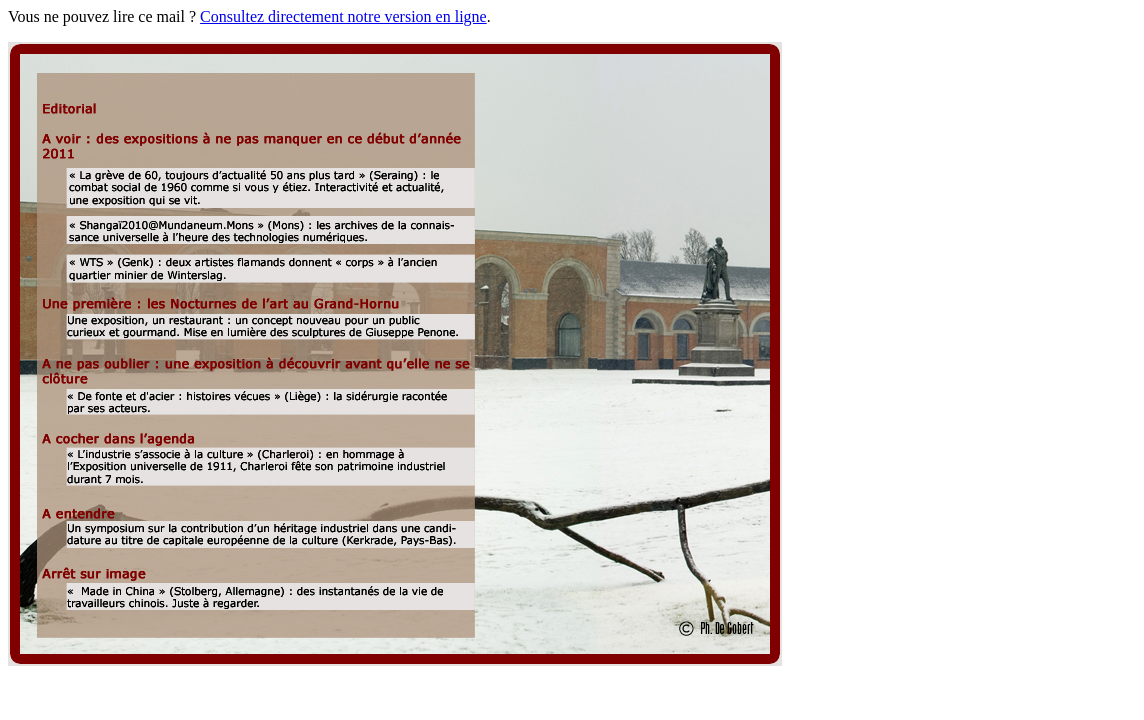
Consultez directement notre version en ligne (343, 16)
